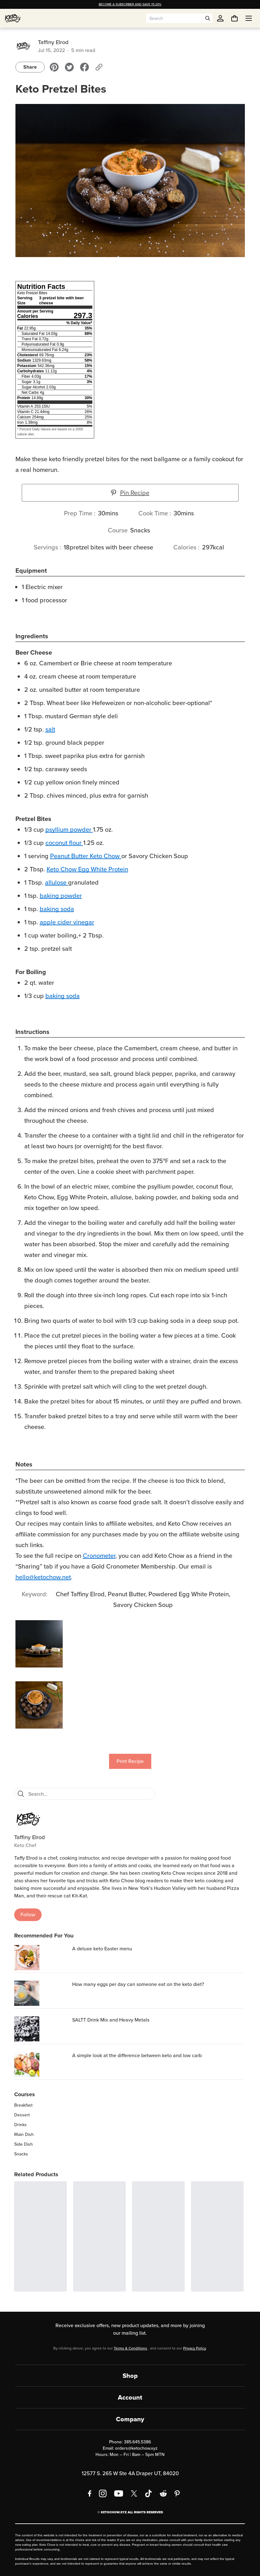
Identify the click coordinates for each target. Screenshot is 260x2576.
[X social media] (134, 2493)
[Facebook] (89, 2493)
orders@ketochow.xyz (136, 2448)
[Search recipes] (90, 1793)
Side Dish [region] (23, 2144)
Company (130, 2419)
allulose (55, 882)
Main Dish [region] (24, 2134)
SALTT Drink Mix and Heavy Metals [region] (110, 2019)
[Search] (21, 1793)
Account (130, 2397)
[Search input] (174, 18)
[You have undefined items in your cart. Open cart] (234, 18)
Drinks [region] (20, 2125)
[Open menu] (248, 18)
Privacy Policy (194, 2348)
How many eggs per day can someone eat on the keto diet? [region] (138, 1984)
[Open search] (207, 18)
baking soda (57, 909)
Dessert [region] (22, 2115)
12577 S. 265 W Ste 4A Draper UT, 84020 (130, 2473)
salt (50, 729)
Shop (130, 2375)
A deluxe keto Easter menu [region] (102, 1948)
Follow (27, 1914)
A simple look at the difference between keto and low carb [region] (137, 2055)
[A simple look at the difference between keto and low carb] (42, 2064)
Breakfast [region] (23, 2105)
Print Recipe (130, 1761)
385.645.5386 (137, 2442)
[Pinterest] (177, 2493)
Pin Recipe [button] (130, 492)
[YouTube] (118, 2493)
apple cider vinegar (67, 922)
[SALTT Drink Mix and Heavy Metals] (42, 2028)
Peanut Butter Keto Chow (85, 856)
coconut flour (63, 842)
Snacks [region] (21, 2154)
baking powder (61, 895)
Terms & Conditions (130, 2348)
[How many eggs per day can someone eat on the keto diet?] (42, 1993)
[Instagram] (103, 2493)
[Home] (13, 18)
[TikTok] (148, 2493)
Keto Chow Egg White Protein (87, 869)
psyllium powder (68, 829)
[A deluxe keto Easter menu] (42, 1957)
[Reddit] (163, 2493)
